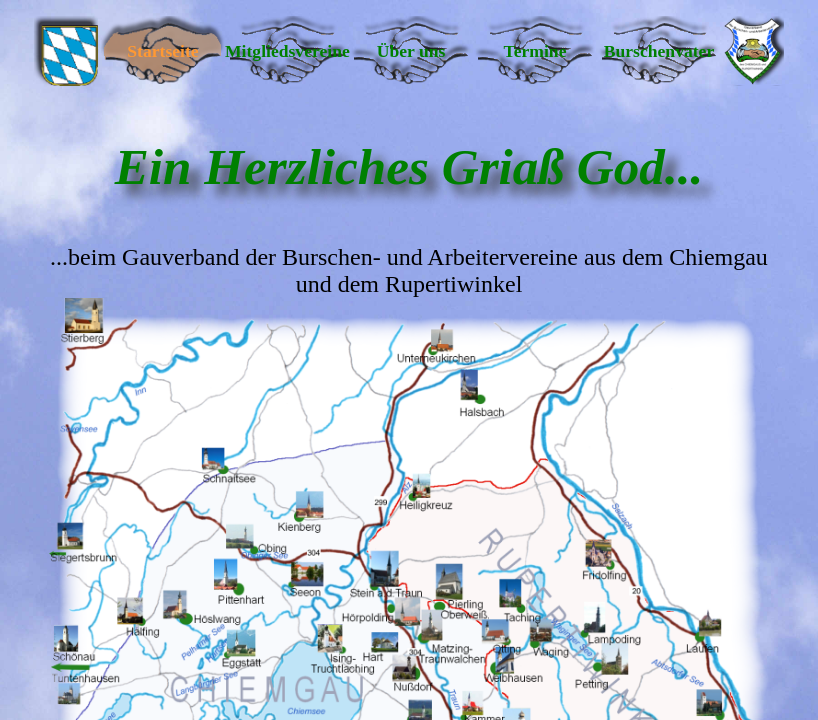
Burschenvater (659, 51)
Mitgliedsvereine (287, 51)
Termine (535, 51)
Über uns (411, 51)
